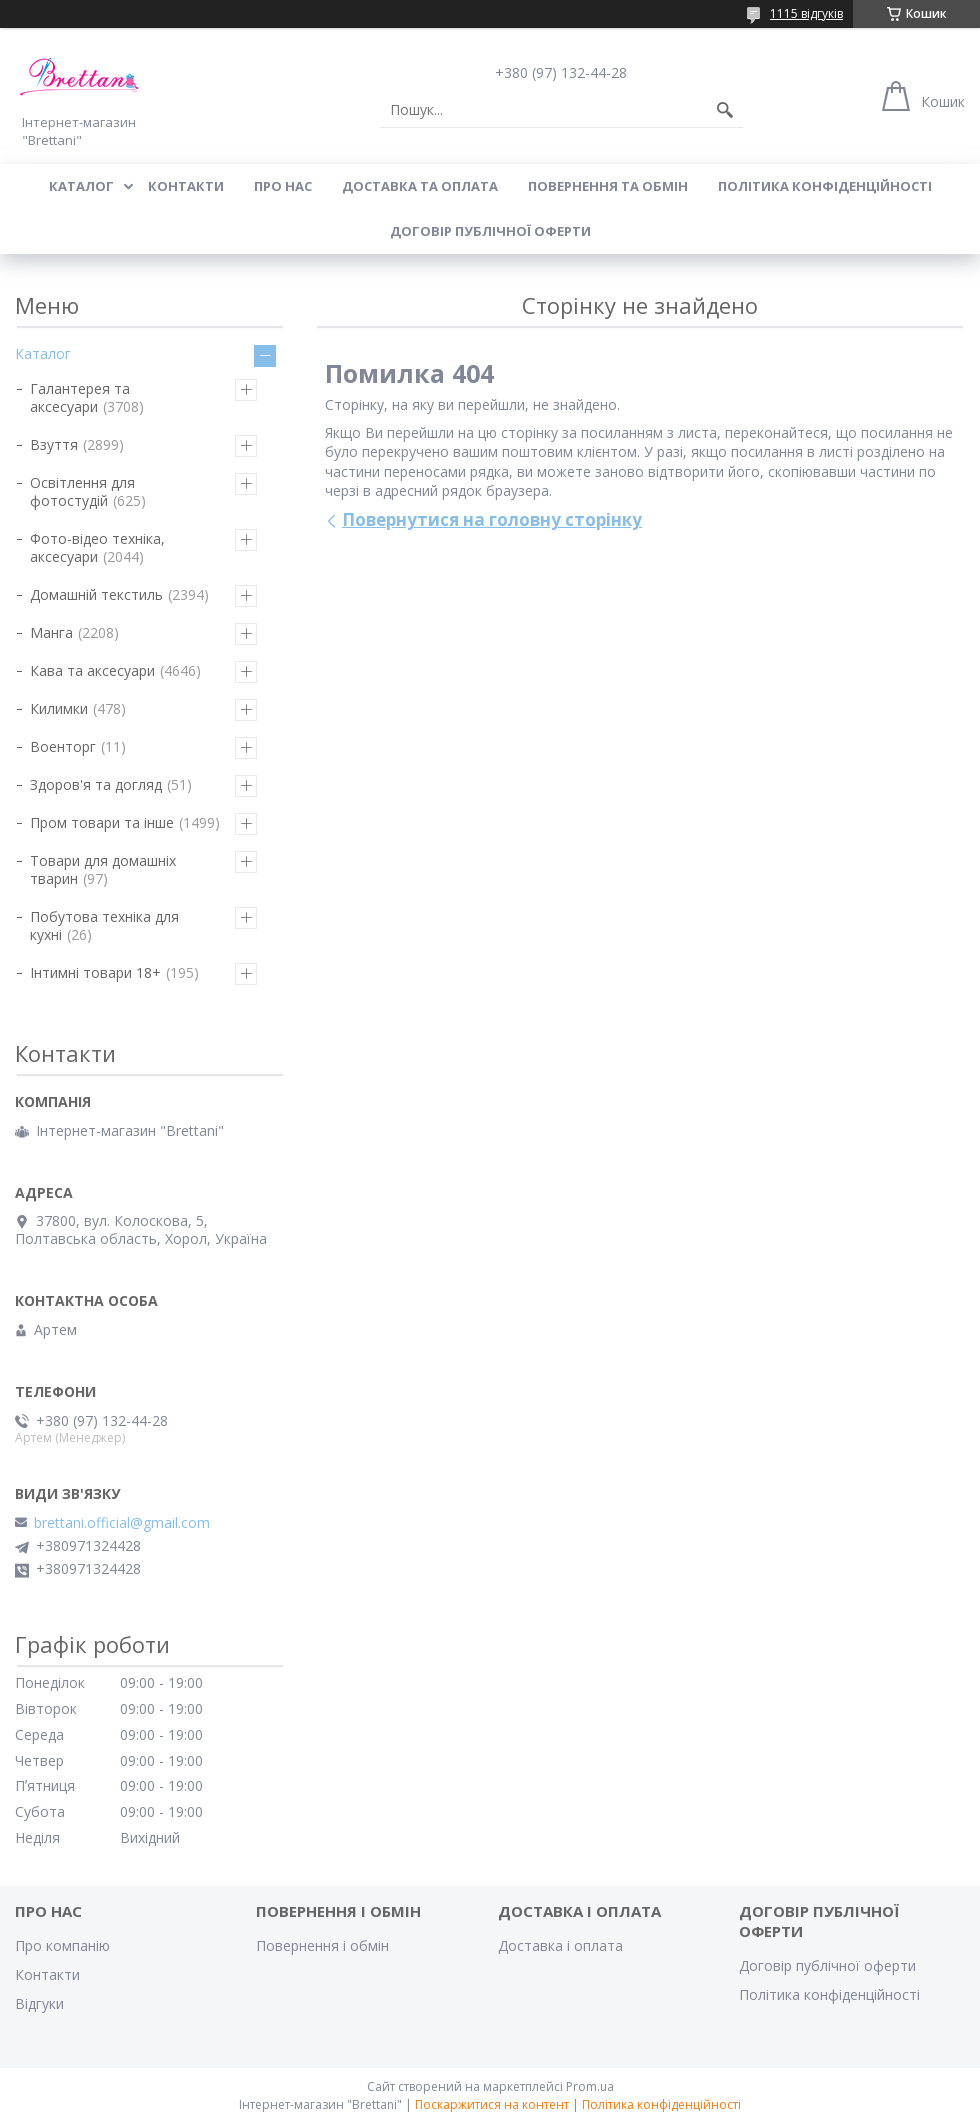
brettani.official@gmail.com (122, 1523)
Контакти (47, 1974)
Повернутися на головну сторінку (492, 519)
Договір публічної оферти (490, 231)
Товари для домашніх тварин (103, 869)
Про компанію (62, 1945)
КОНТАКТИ (186, 186)
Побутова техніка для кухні (104, 925)
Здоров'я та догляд (96, 784)
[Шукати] (725, 110)
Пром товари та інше (102, 822)
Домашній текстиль (96, 594)
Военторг (63, 746)
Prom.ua (590, 2086)
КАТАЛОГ (81, 186)
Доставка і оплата (560, 1945)
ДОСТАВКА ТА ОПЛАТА (420, 186)
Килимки (59, 708)
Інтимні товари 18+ (95, 972)
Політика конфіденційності (825, 186)
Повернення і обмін (322, 1945)
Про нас (283, 186)
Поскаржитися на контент (492, 2104)
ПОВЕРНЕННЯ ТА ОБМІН (608, 186)
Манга (51, 632)
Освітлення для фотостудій (82, 491)
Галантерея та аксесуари (80, 397)
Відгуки (39, 2003)
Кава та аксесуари (92, 670)
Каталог (43, 353)
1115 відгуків (806, 13)
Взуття (54, 444)
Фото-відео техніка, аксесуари (97, 547)
